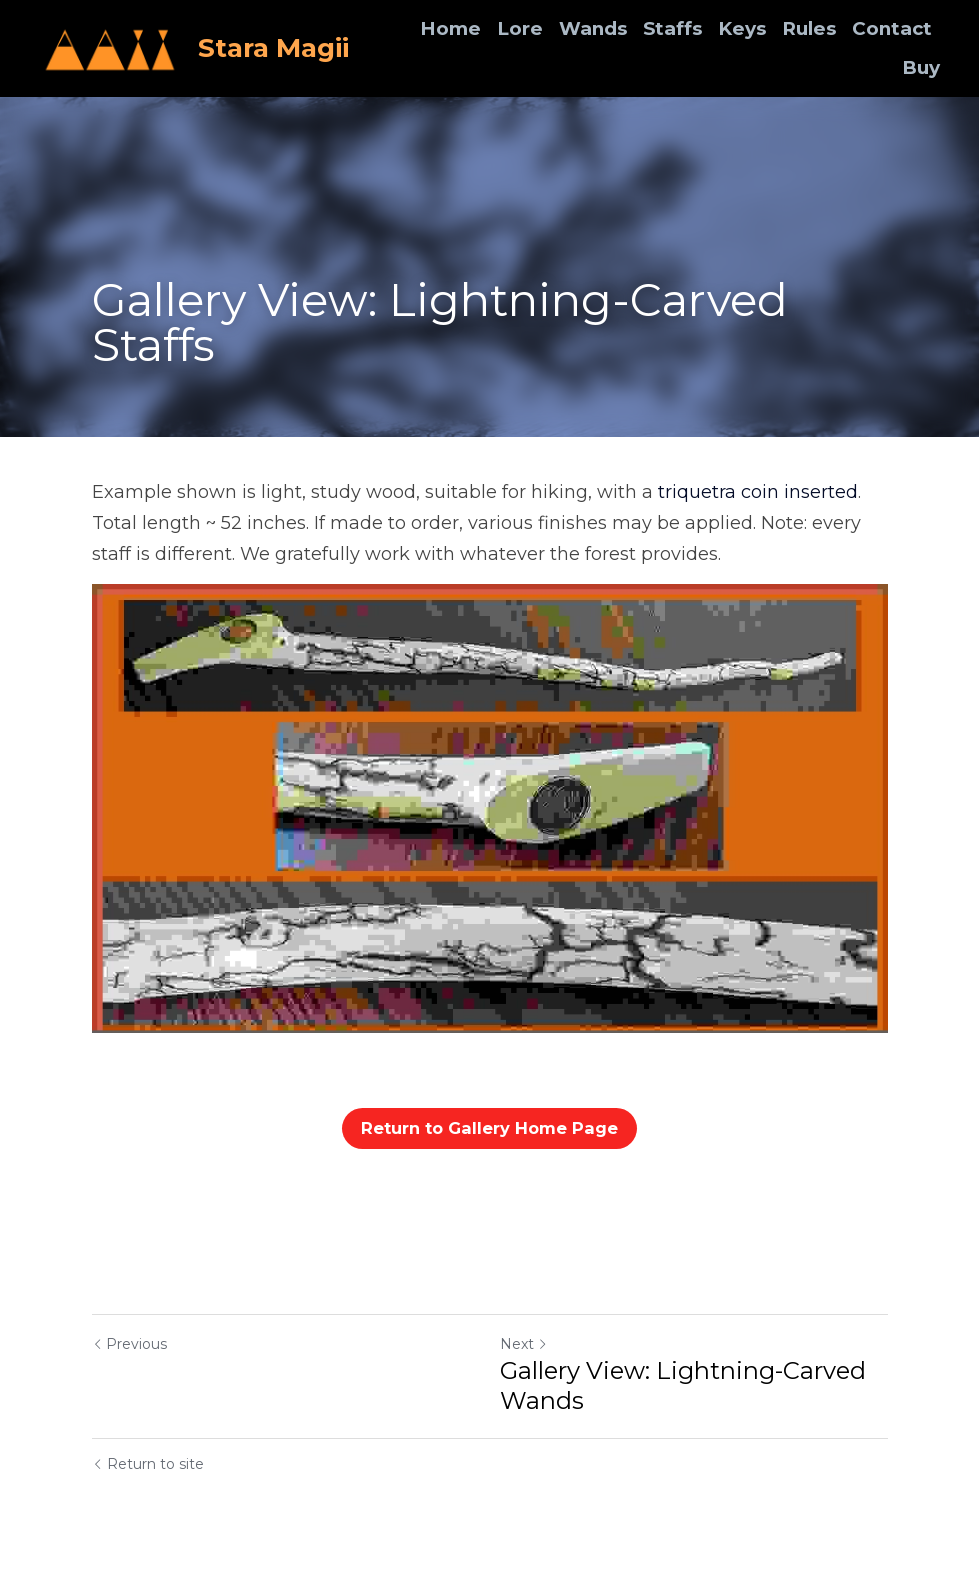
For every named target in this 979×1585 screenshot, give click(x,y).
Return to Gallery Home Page (490, 1127)
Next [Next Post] (524, 1344)
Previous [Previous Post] (129, 1344)
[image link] (110, 46)
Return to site (148, 1464)
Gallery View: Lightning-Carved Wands (683, 1385)
